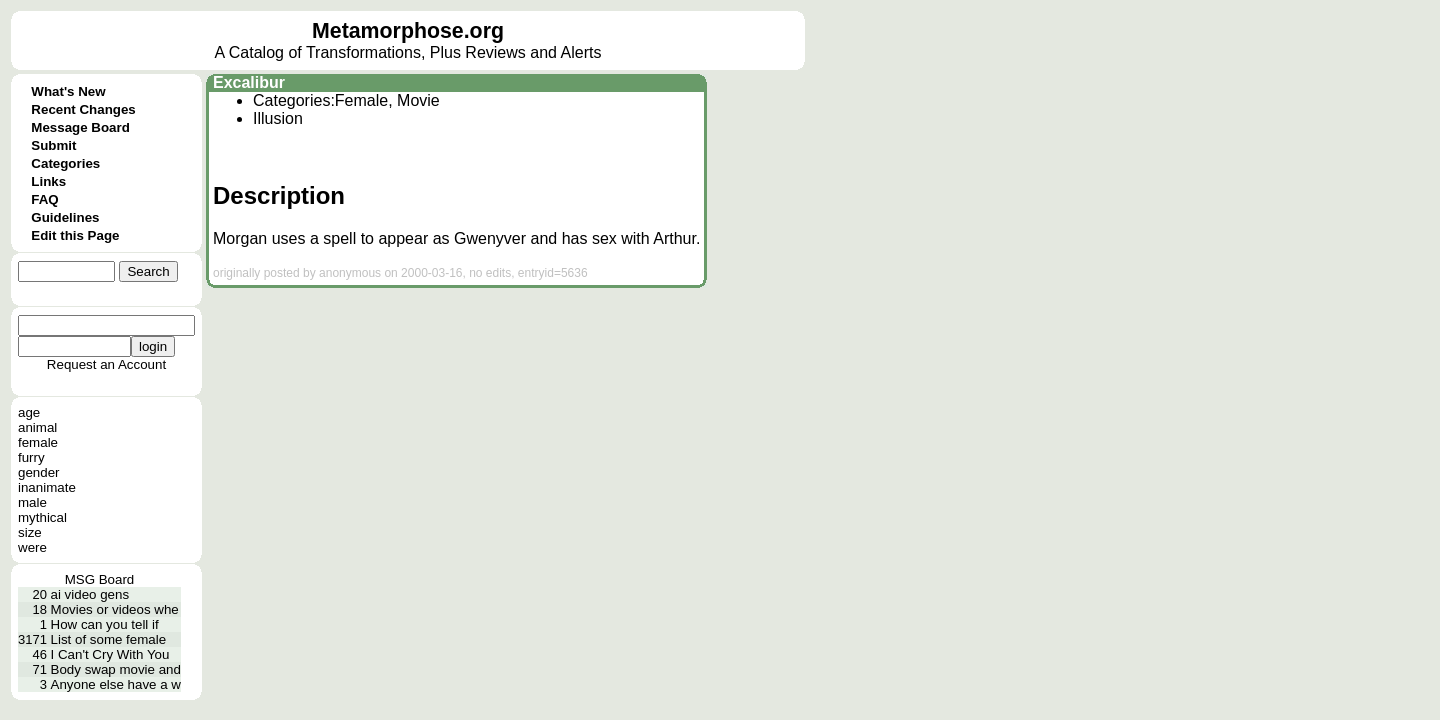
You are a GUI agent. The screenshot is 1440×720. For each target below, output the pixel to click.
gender (39, 472)
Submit (53, 145)
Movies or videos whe (115, 609)
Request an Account (106, 364)
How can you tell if (105, 624)
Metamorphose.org (408, 31)
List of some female (109, 639)
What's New (68, 91)
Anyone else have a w (116, 684)
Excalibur (249, 82)
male (32, 502)
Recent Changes (83, 109)
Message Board (80, 127)
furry (31, 457)
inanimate (47, 487)
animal (37, 427)
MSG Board (100, 579)
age (29, 412)
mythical (42, 517)
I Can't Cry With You (110, 654)
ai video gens (90, 594)
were (32, 547)
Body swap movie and (116, 669)
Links (48, 181)
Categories (65, 163)
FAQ (44, 199)
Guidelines (65, 217)
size (30, 532)
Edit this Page (75, 235)
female (38, 442)
